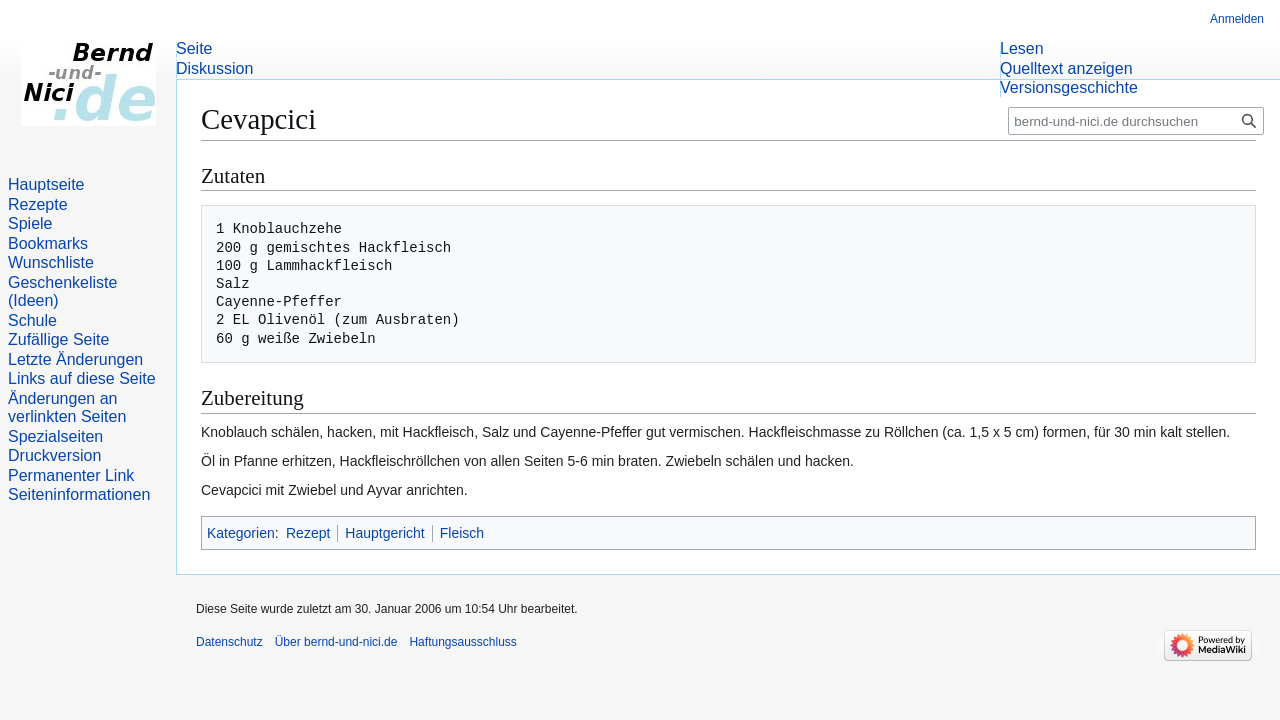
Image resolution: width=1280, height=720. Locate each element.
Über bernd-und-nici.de (336, 642)
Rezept (308, 533)
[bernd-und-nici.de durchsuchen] (1136, 121)
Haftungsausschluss (462, 642)
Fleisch (462, 533)
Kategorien (241, 533)
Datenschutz (229, 642)
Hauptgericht (384, 533)
